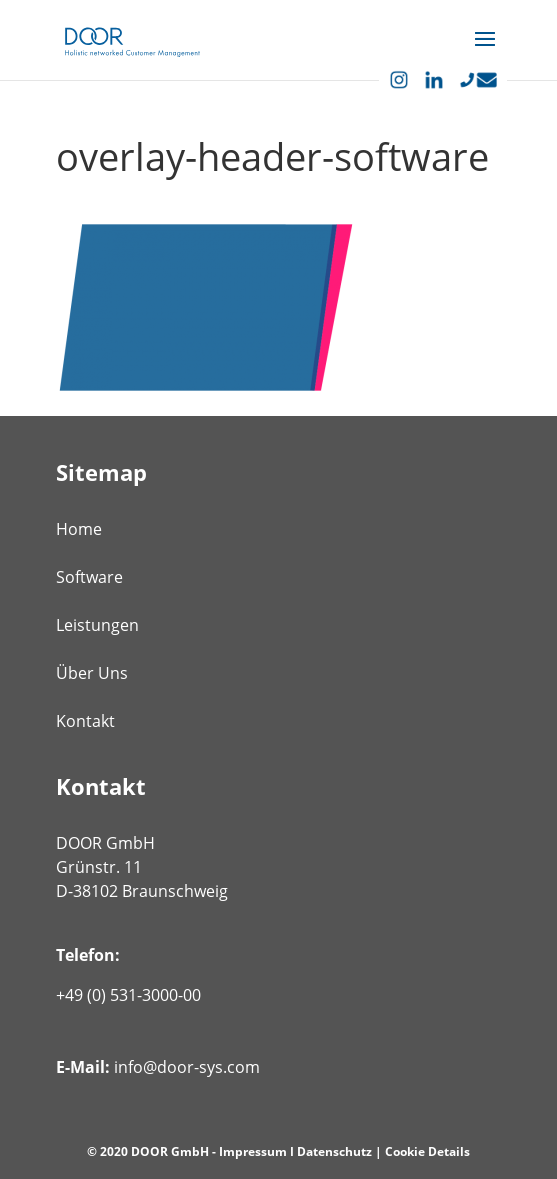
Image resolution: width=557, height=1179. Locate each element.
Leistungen (97, 625)
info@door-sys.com (187, 1067)
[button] (485, 52)
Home (79, 529)
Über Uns (92, 673)
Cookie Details (427, 1151)
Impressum (253, 1151)
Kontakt (85, 721)
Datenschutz (334, 1151)
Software (89, 577)
